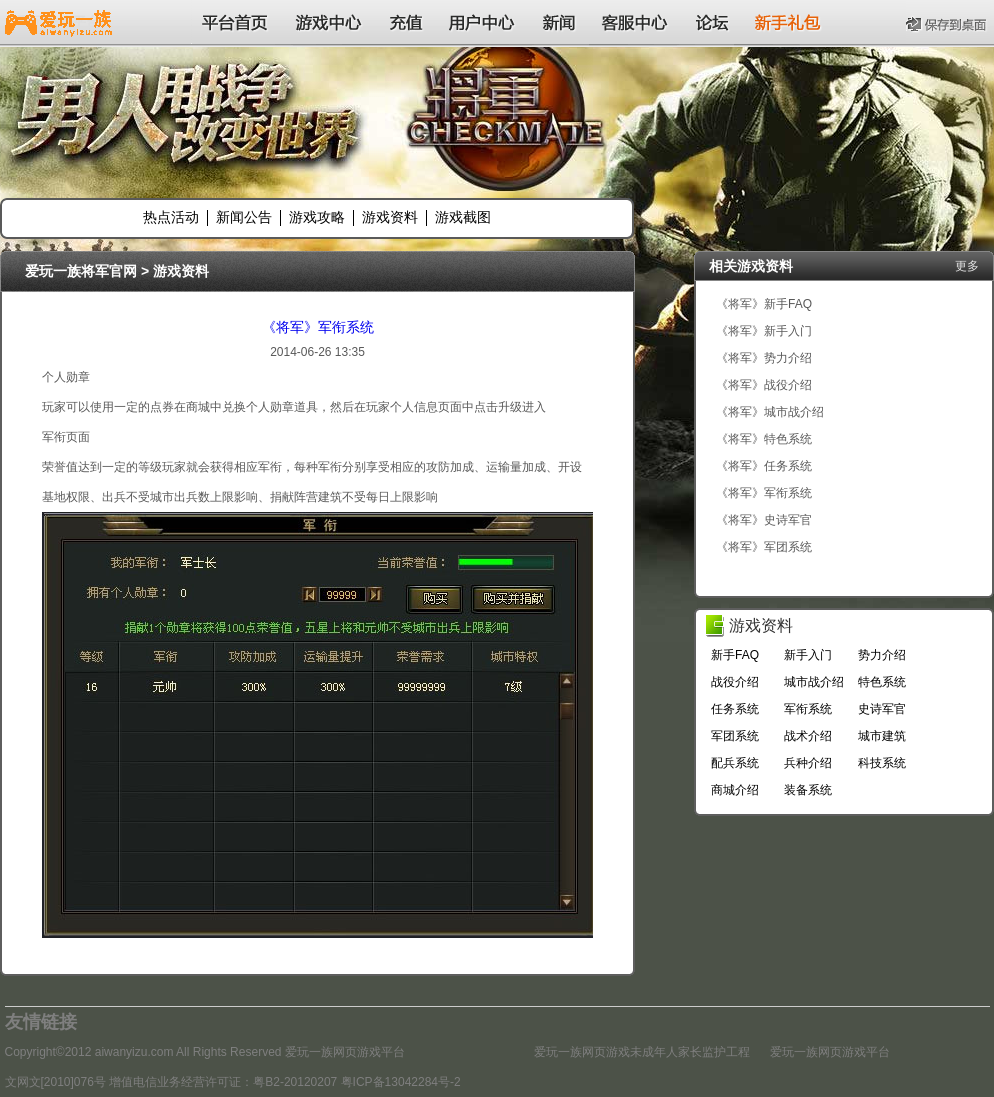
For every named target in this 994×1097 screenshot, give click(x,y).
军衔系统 (808, 709)
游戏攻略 (317, 217)
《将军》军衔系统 (318, 327)
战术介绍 (808, 736)
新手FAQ (735, 655)
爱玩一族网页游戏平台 (830, 1052)
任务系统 (735, 709)
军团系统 (735, 736)
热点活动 (171, 217)
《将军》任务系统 (764, 466)
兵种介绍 (808, 763)
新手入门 (808, 655)
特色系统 (882, 682)
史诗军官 (882, 709)
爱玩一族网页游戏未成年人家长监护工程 (642, 1052)
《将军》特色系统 (764, 439)
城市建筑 (882, 736)
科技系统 (882, 763)
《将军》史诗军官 (764, 520)
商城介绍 (735, 790)
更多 (967, 266)
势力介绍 (882, 655)
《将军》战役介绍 (764, 385)
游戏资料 (390, 217)
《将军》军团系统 (764, 547)
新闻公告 (244, 217)
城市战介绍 (814, 682)
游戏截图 (463, 217)
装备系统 (808, 790)
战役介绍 (735, 682)
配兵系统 (735, 763)
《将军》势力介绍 (764, 358)
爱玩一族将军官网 (81, 271)
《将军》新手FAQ (764, 304)
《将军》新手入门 (764, 331)
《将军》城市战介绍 (770, 412)
